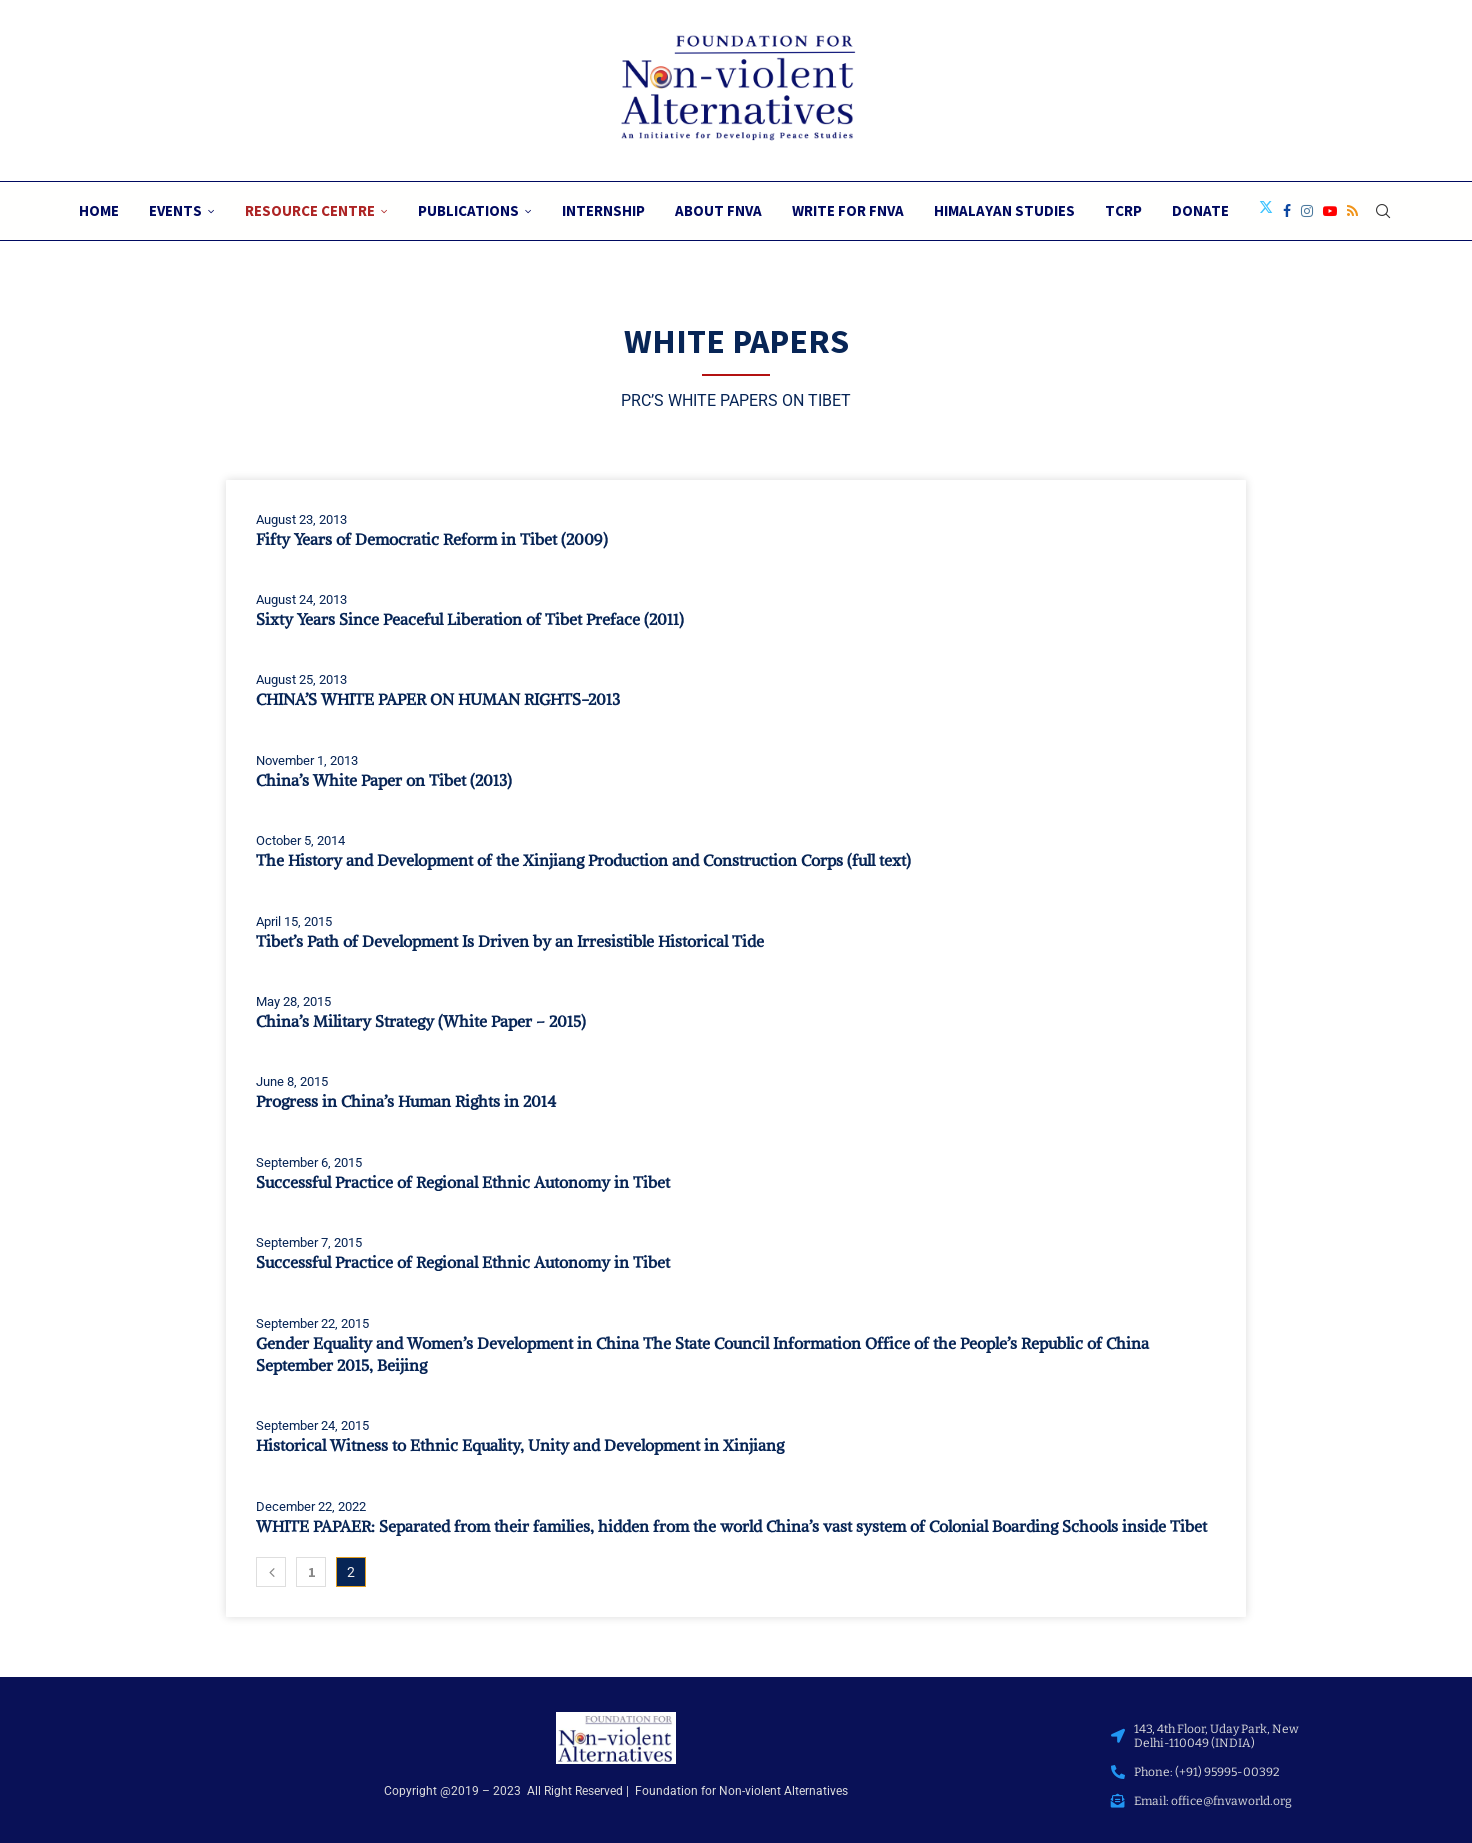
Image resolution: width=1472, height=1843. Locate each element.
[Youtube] (1330, 211)
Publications (468, 210)
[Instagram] (1307, 211)
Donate (1200, 210)
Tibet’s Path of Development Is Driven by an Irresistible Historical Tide (510, 941)
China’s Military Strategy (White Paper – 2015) (421, 1021)
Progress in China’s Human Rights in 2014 (406, 1101)
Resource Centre (310, 210)
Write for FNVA (848, 210)
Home (99, 210)
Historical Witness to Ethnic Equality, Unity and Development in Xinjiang (520, 1445)
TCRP (1123, 210)
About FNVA (718, 210)
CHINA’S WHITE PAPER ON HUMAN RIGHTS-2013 (438, 699)
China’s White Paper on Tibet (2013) (384, 780)
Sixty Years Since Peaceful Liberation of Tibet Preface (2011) (470, 619)
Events (175, 210)
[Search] (1383, 211)
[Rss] (1352, 211)
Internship (603, 210)
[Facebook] (1287, 211)
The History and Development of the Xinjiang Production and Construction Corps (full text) (583, 860)
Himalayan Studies (1004, 210)
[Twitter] (1266, 211)
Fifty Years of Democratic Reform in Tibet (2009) (432, 539)
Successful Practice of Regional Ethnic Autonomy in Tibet (463, 1182)
